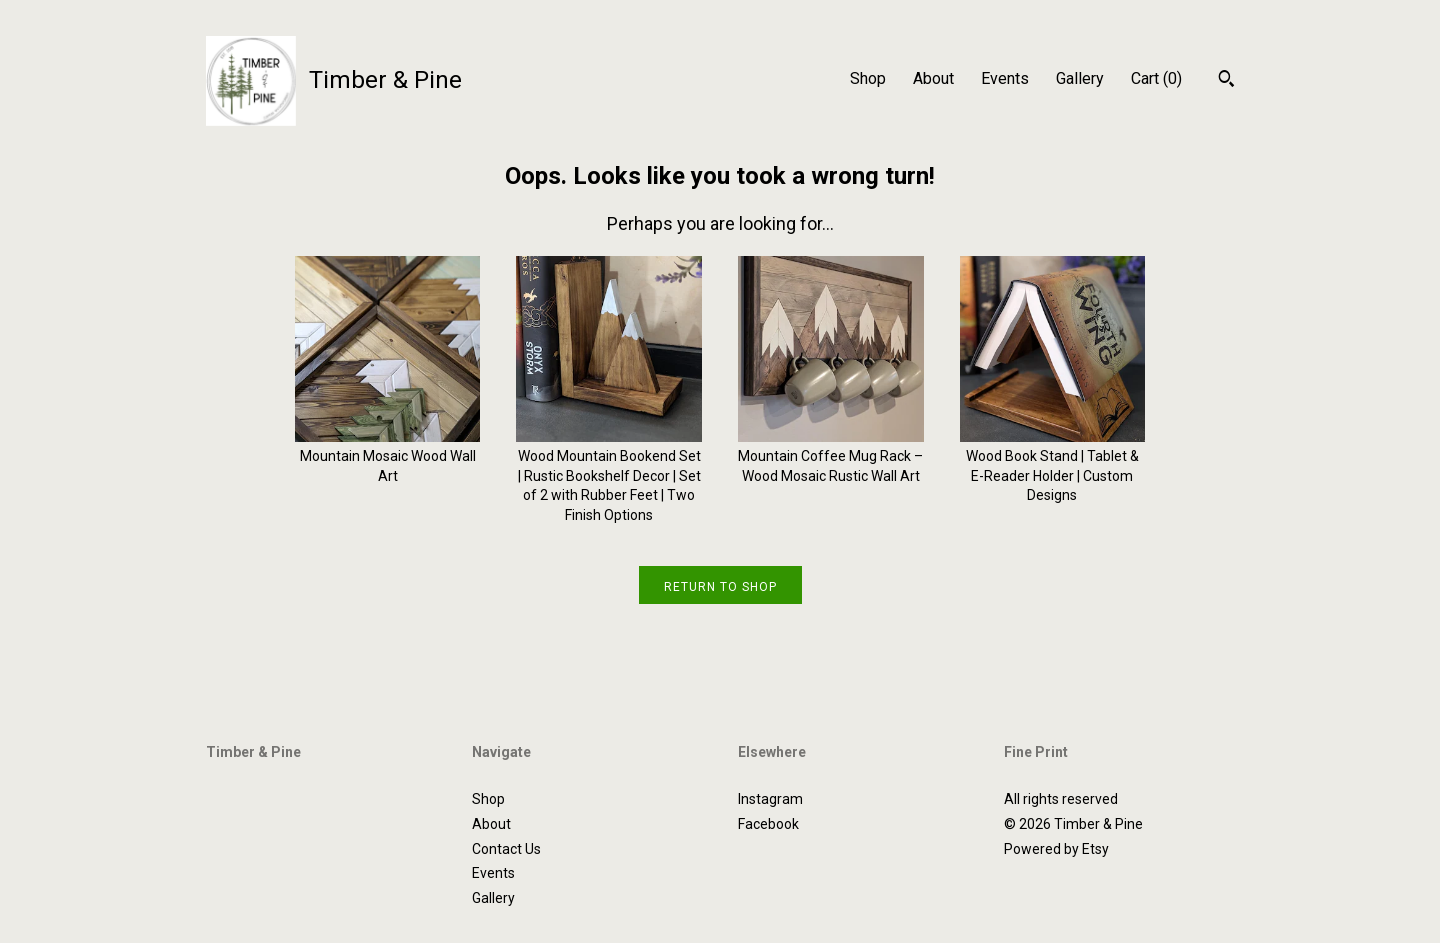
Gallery (1080, 78)
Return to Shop (720, 587)
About (933, 78)
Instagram (770, 799)
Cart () (1156, 78)
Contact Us (506, 849)
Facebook (768, 824)
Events (1005, 78)
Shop (868, 78)
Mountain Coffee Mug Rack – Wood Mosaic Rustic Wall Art (831, 456)
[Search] (1226, 81)
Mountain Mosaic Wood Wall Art (388, 456)
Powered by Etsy (1056, 849)
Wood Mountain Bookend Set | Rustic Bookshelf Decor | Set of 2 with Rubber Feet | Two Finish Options (609, 476)
